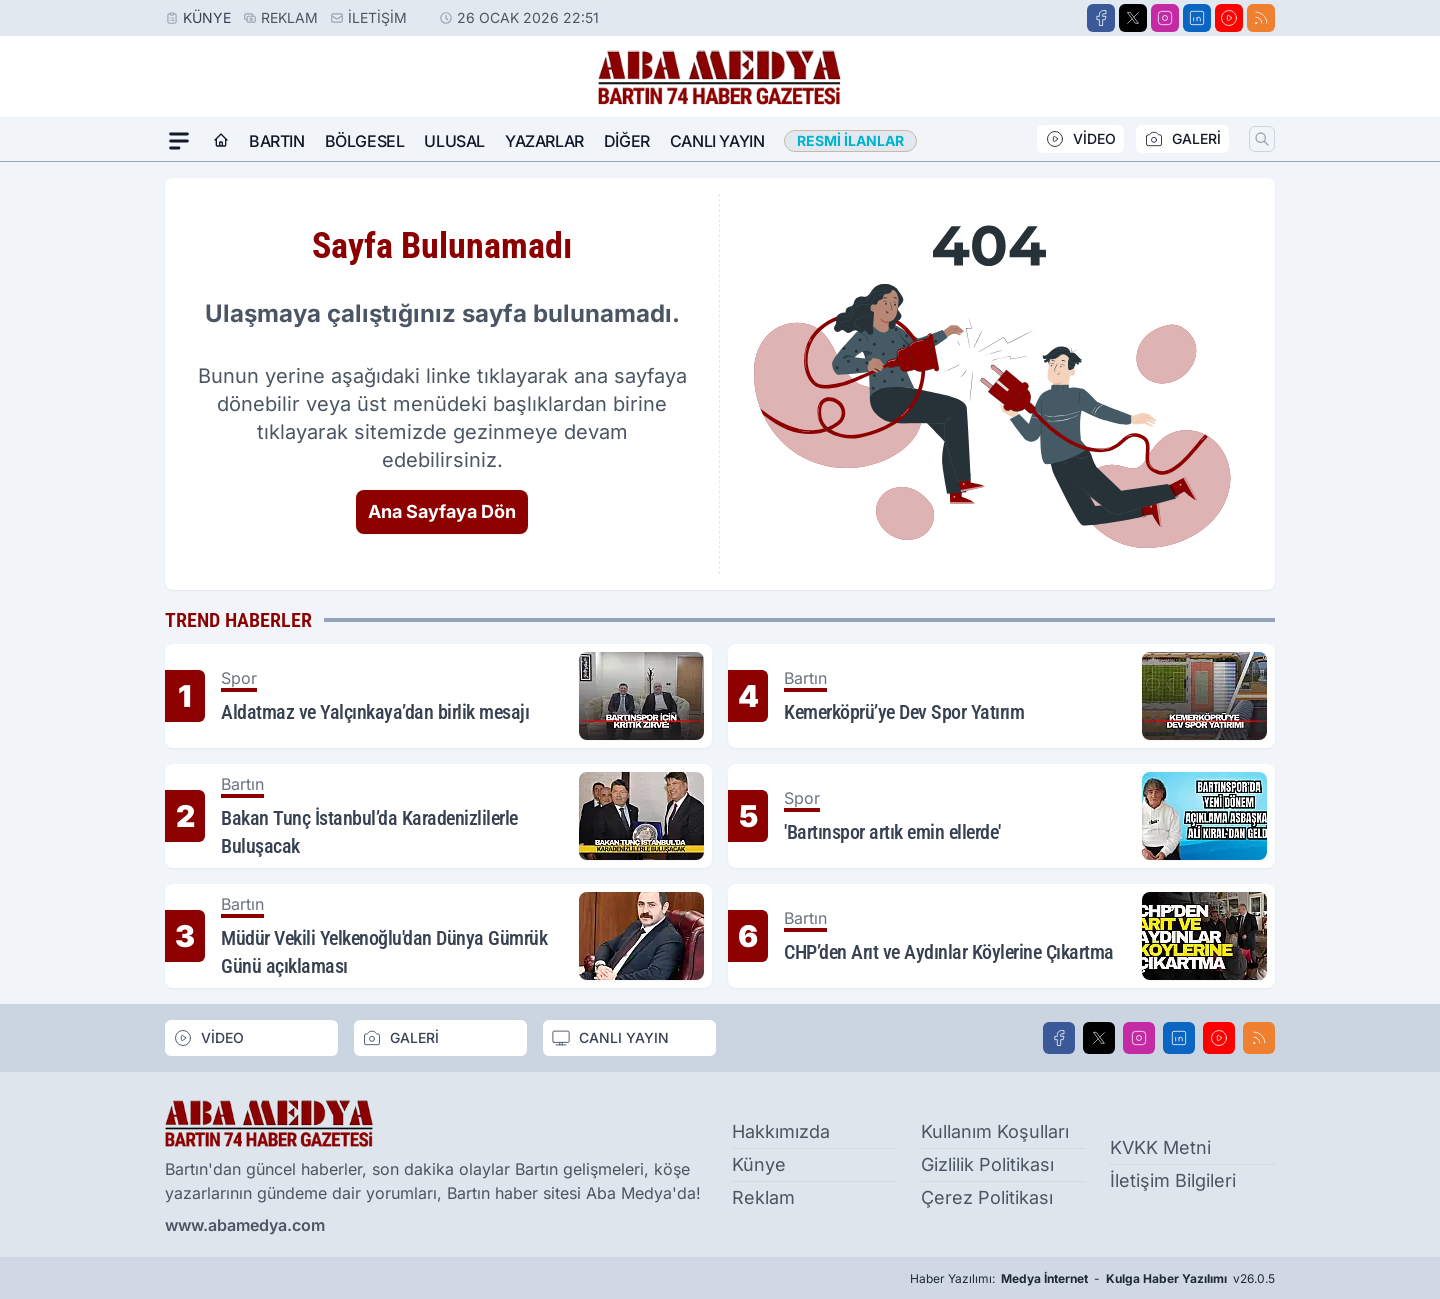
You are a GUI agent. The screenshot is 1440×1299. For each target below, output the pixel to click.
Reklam (289, 17)
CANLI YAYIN (610, 1038)
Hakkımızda (781, 1131)
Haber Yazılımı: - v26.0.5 (1092, 1279)
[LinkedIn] (1197, 18)
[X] (1133, 18)
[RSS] (1261, 18)
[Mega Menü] (179, 141)
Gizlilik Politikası (987, 1164)
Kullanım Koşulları (995, 1131)
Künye (207, 17)
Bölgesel (365, 141)
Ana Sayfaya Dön (442, 511)
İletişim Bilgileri (1173, 1180)
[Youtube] (1229, 18)
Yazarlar (544, 141)
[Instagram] (1165, 18)
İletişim (377, 17)
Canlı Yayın (717, 141)
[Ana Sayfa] (221, 141)
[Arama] (1262, 139)
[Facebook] (1101, 18)
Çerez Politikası (987, 1197)
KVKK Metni (1160, 1147)
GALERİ (1182, 139)
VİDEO (1080, 139)
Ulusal (454, 141)
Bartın (277, 141)
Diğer (627, 141)
